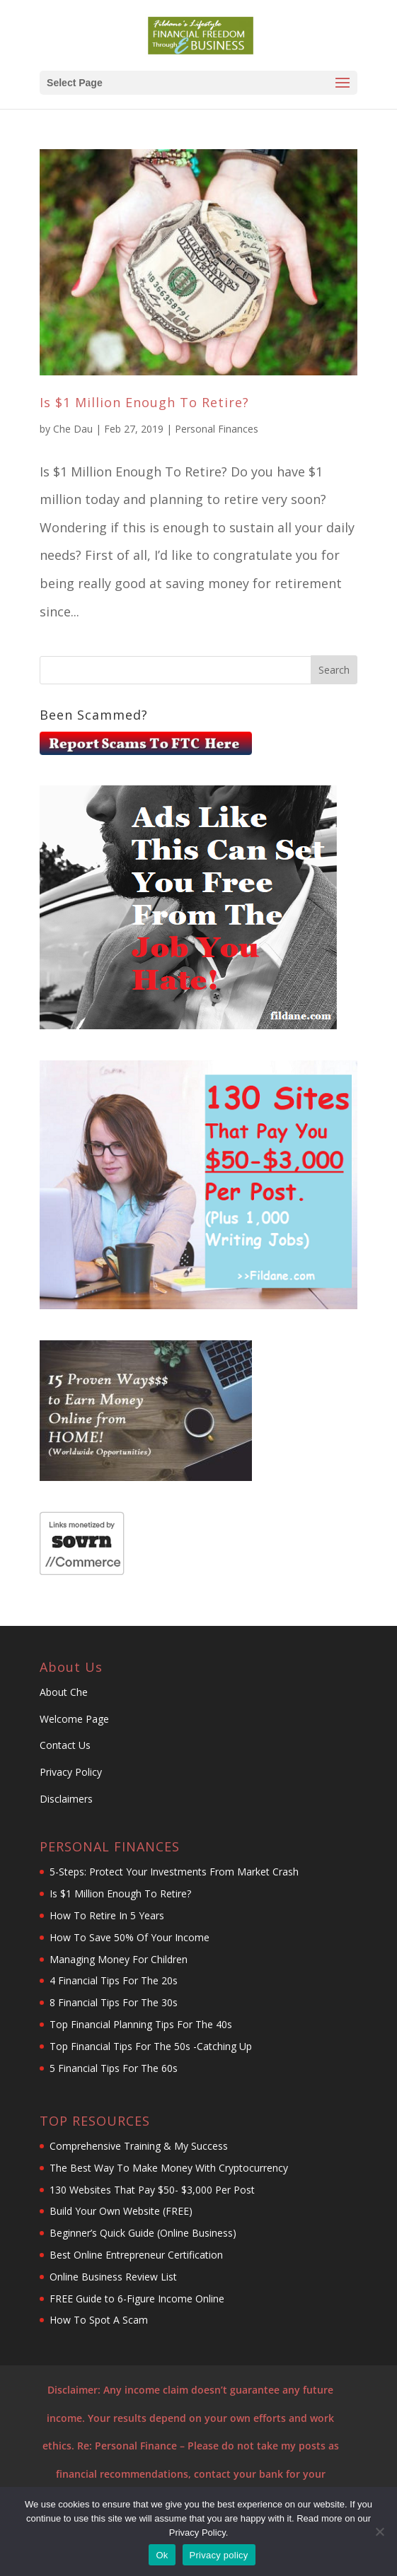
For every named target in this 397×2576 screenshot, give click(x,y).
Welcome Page (74, 1719)
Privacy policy (219, 2555)
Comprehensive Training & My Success (139, 2146)
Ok (162, 2555)
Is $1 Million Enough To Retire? (144, 402)
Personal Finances (216, 428)
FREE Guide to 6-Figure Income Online (137, 2298)
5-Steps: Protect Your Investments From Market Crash (174, 1871)
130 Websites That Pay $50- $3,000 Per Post (152, 2189)
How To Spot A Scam (99, 2319)
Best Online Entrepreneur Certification (138, 2254)
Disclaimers (66, 1798)
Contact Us (66, 1745)
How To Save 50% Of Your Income (129, 1937)
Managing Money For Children (119, 1959)
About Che (64, 1692)
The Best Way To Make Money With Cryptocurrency (169, 2167)
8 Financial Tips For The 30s (114, 2002)
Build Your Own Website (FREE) (121, 2211)
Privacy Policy (71, 1772)
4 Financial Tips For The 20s (114, 1980)
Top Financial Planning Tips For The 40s (141, 2024)
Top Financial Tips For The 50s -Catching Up (151, 2046)
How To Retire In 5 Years (107, 1915)
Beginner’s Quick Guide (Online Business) (143, 2233)
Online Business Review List (115, 2276)
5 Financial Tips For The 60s (114, 2068)
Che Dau (73, 428)
